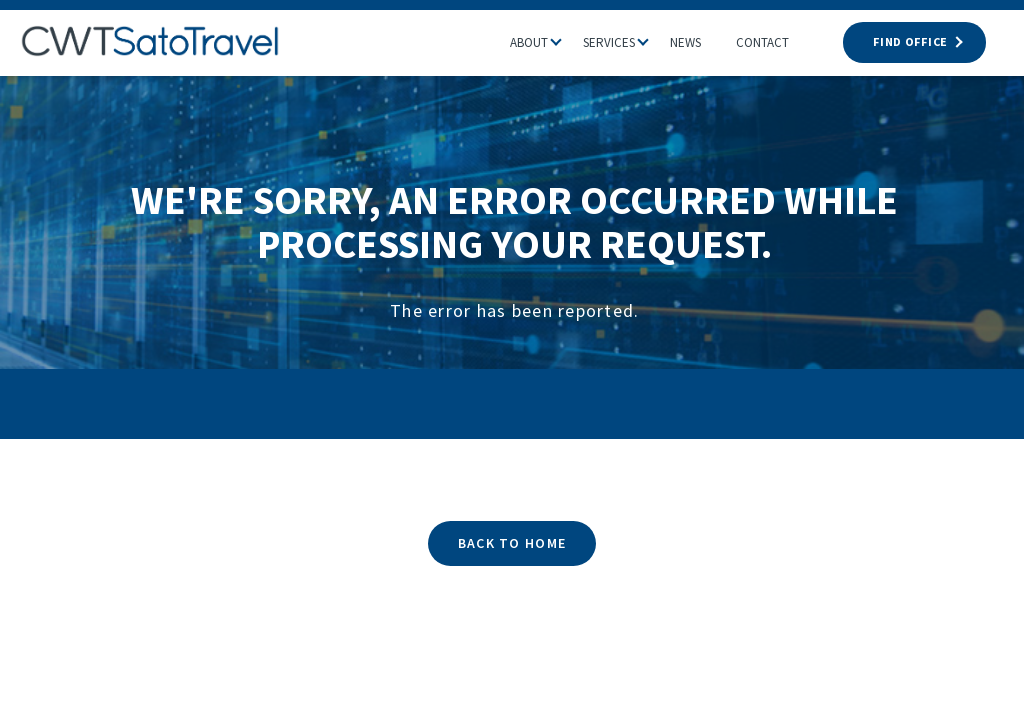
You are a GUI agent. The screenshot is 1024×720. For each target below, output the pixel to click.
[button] (566, 37)
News (685, 42)
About (529, 42)
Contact (762, 42)
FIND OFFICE (914, 41)
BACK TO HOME (512, 543)
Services (609, 42)
